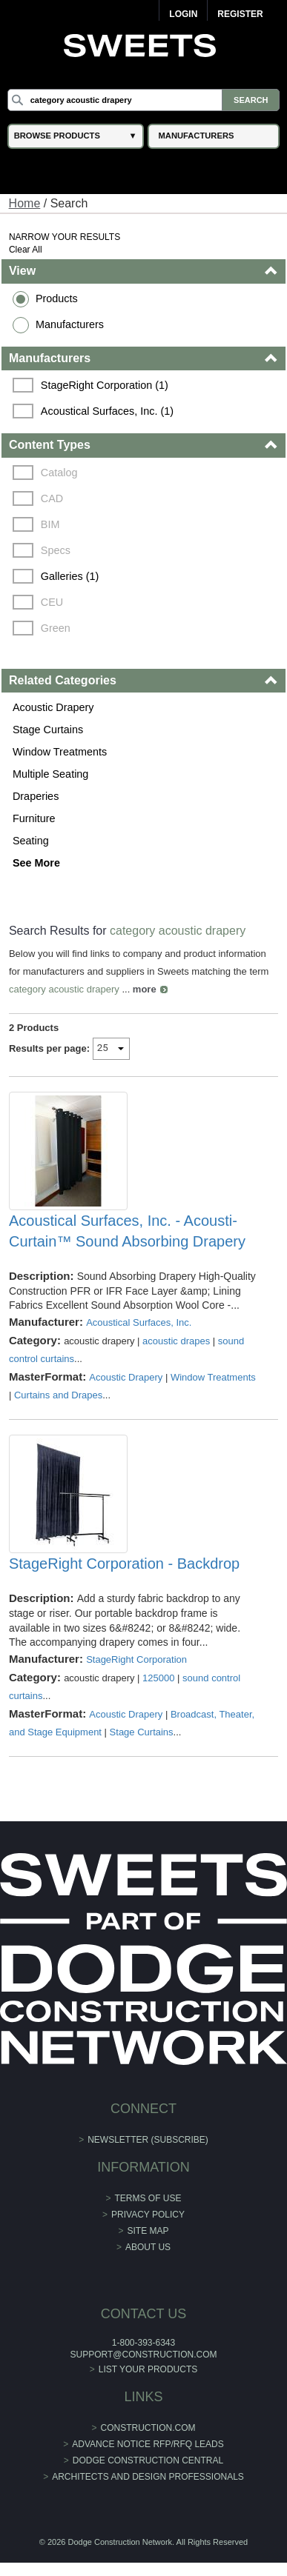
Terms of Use (148, 2198)
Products (57, 298)
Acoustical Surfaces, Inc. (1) (107, 411)
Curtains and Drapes (58, 1395)
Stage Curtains (48, 729)
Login (183, 14)
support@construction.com (143, 2354)
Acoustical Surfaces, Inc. (138, 1322)
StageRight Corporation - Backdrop (124, 1563)
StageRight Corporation (136, 1659)
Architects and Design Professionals (148, 2477)
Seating (31, 841)
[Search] (143, 100)
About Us (148, 2247)
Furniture (34, 818)
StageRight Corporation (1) (104, 385)
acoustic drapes (176, 1341)
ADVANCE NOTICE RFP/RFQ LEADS (147, 2444)
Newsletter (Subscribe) (148, 2140)
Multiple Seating (50, 774)
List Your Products (148, 2369)
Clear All (25, 249)
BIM (50, 524)
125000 (158, 1678)
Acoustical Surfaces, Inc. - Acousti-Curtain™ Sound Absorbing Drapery (127, 1230)
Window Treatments (60, 752)
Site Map (148, 2231)
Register (240, 14)
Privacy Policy (148, 2214)
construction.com (148, 2428)
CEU (52, 602)
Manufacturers (70, 324)
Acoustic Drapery (53, 707)
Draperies (36, 796)
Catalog (59, 472)
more (144, 989)
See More (36, 863)
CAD (52, 498)
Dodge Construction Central (148, 2460)
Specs (55, 550)
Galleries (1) (70, 576)
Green (55, 628)
